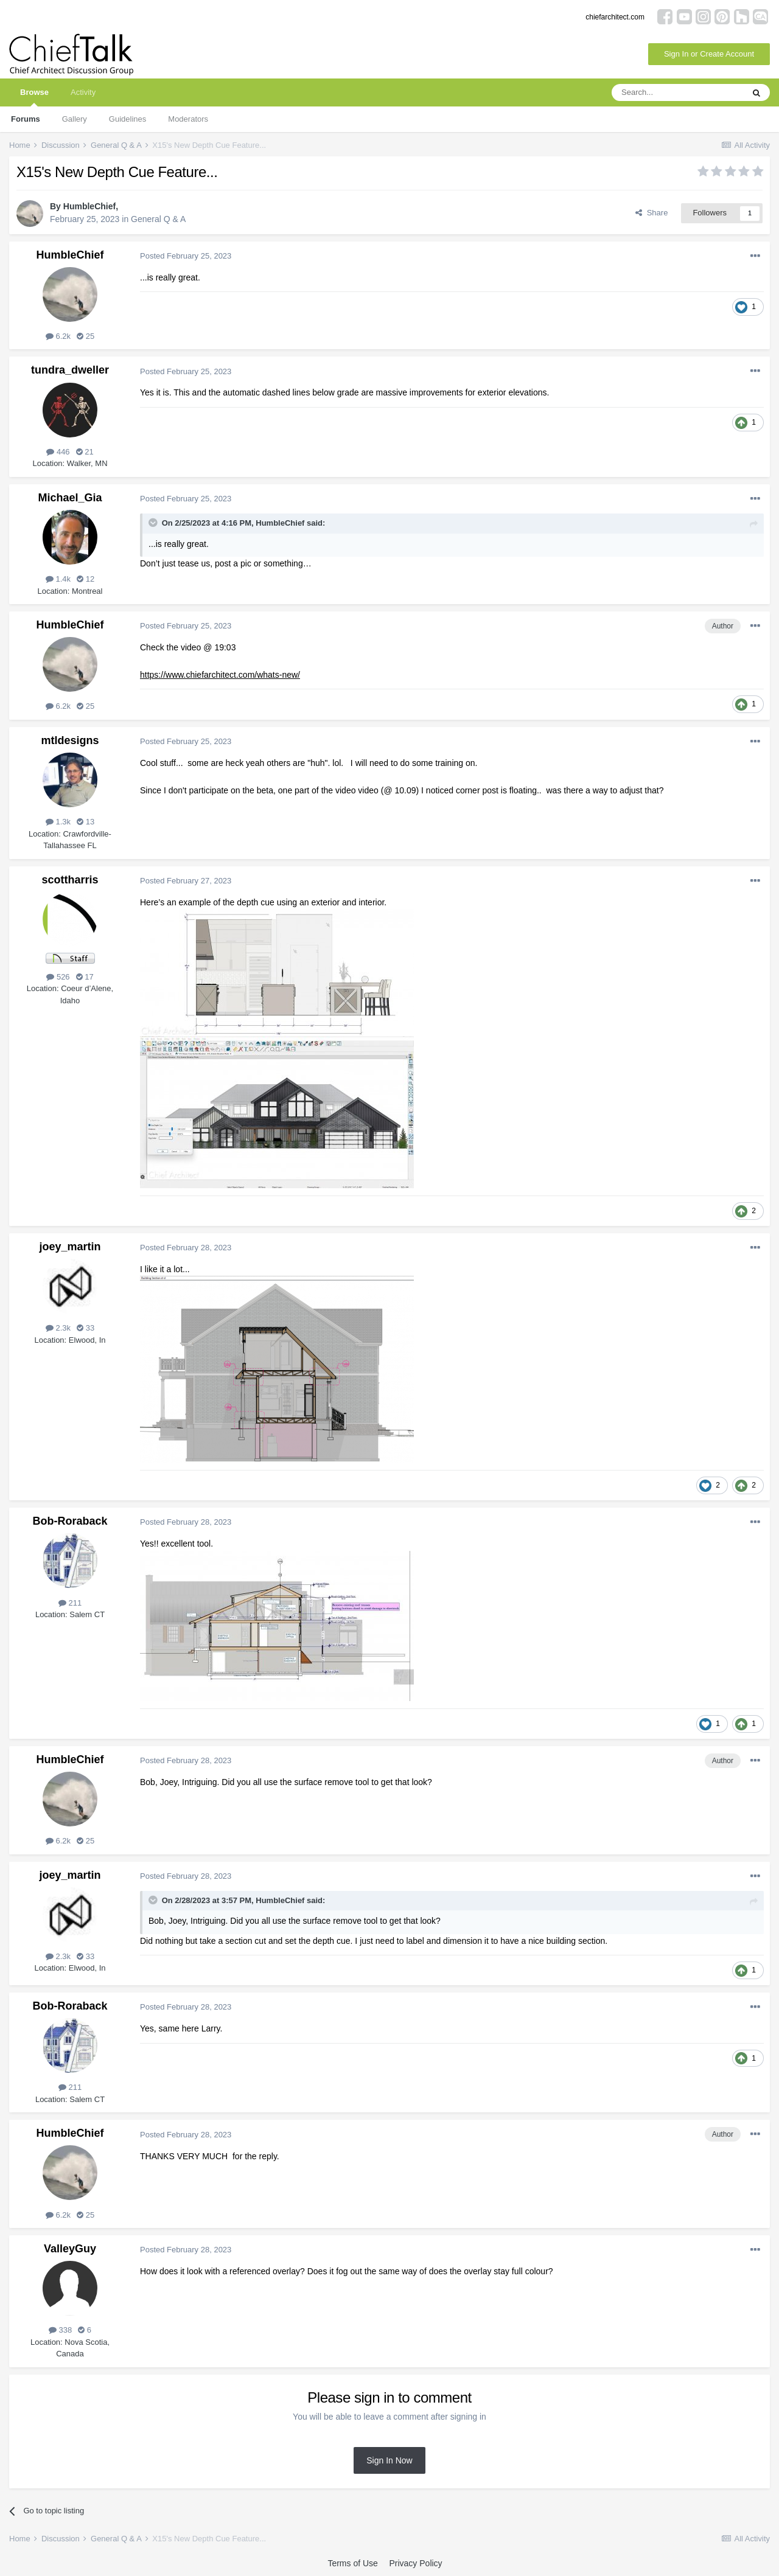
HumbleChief (89, 206)
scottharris (69, 880)
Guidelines (127, 119)
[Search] (677, 92)
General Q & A (158, 219)
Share (651, 212)
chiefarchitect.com (615, 17)
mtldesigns (70, 740)
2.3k (58, 1327)
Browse (34, 97)
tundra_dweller (70, 370)
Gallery (74, 119)
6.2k (58, 336)
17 (85, 976)
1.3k (58, 821)
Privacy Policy (415, 2563)
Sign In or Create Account (709, 53)
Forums (25, 119)
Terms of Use (352, 2563)
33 (85, 1327)
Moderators (188, 119)
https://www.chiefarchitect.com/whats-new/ (220, 675)
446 (57, 451)
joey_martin (69, 1247)
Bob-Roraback (69, 1521)
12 (85, 578)
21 (85, 451)
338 (60, 2329)
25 (85, 336)
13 (85, 821)
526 (57, 976)
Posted (185, 255)
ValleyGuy (70, 2249)
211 (70, 1602)
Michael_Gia (70, 498)
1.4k (58, 578)
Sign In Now (389, 2460)
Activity (83, 92)
